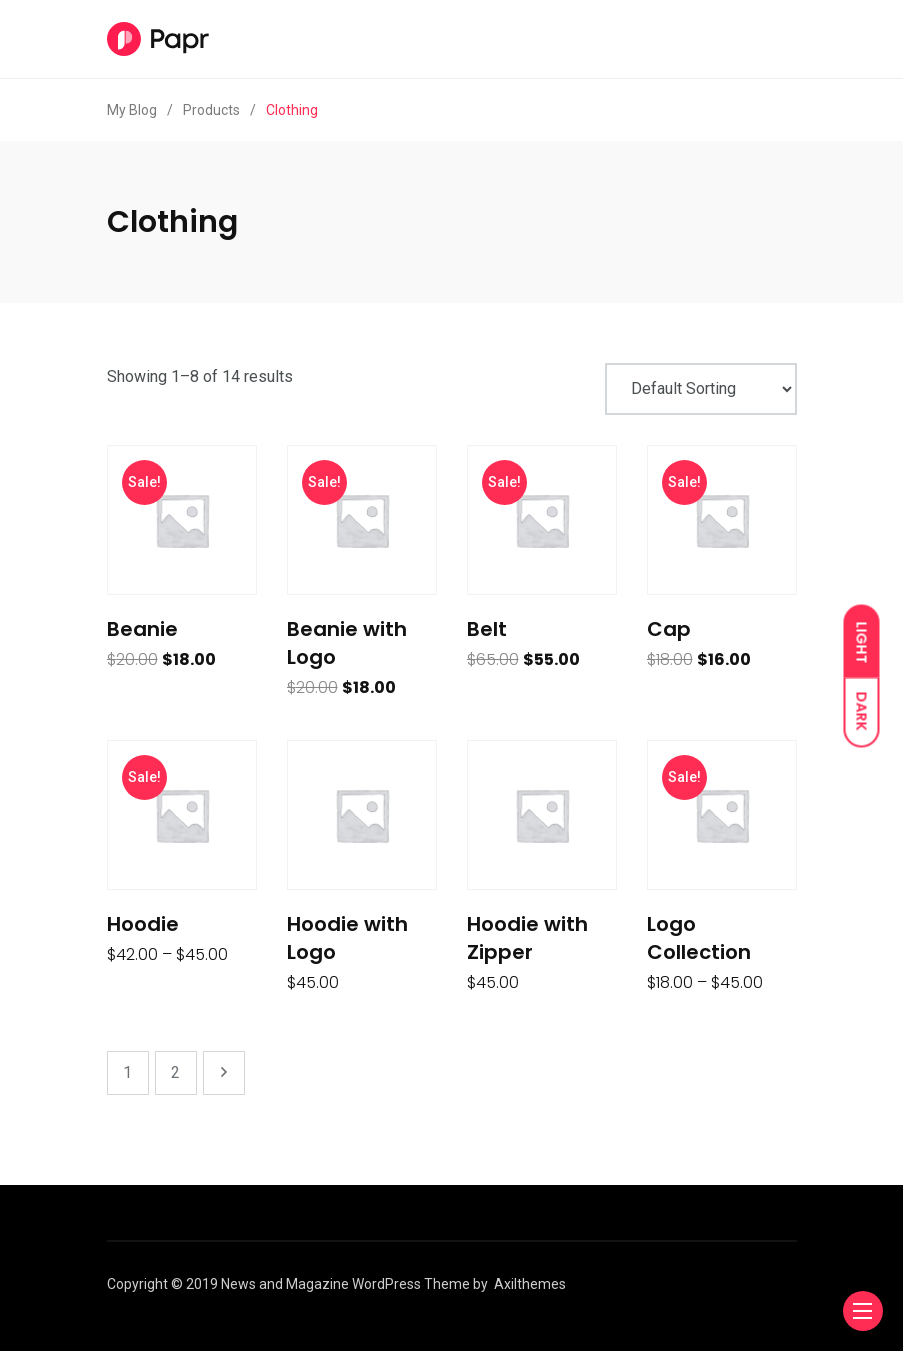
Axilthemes (530, 1284)
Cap (669, 629)
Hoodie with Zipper (527, 938)
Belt (487, 629)
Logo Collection (699, 938)
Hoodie (143, 924)
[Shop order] (701, 389)
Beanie (142, 629)
